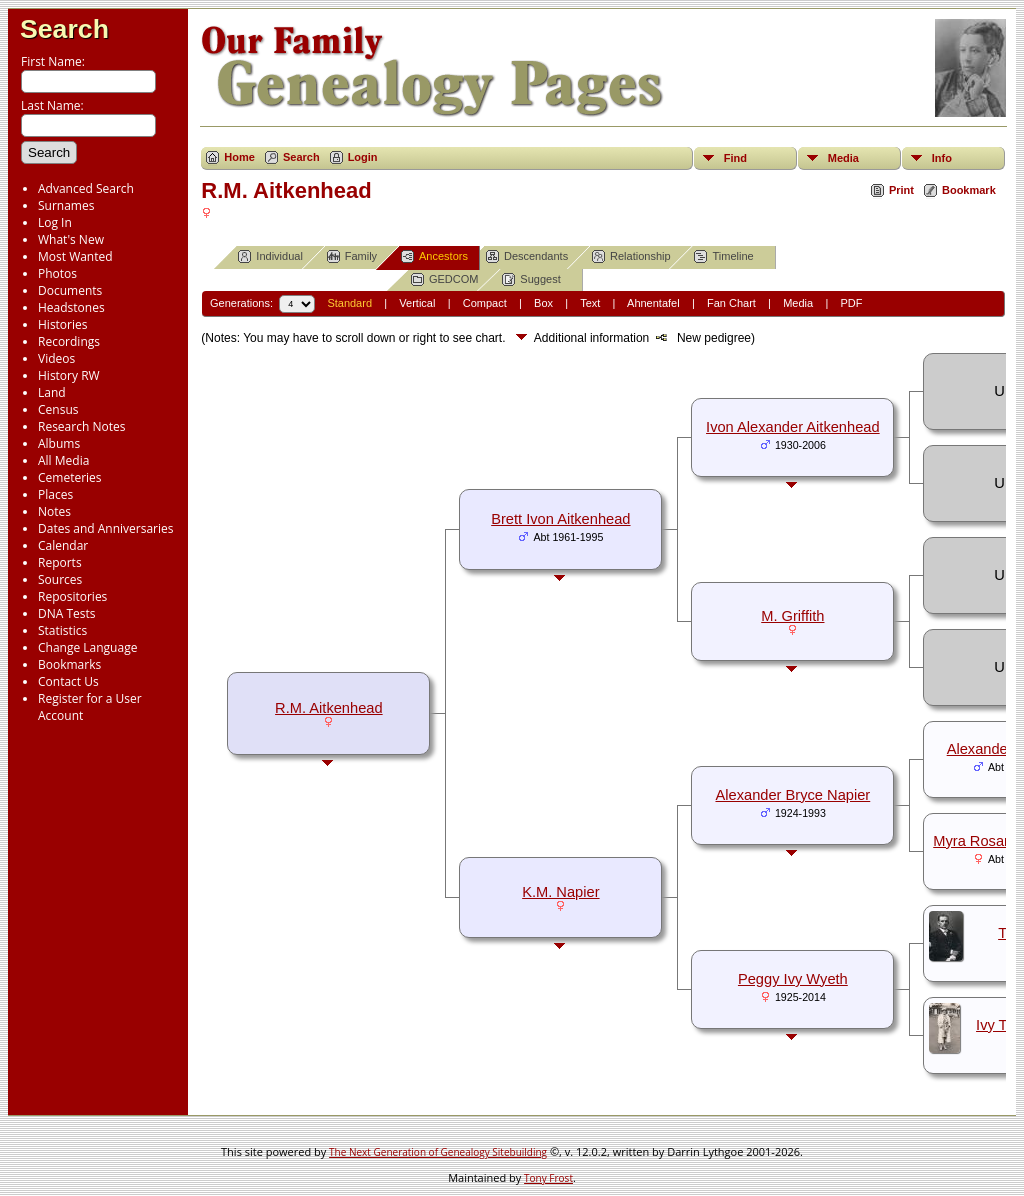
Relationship (631, 256)
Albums (59, 443)
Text (590, 303)
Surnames (66, 205)
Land (52, 392)
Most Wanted (75, 256)
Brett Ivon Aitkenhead (560, 519)
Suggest (531, 279)
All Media (63, 460)
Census (58, 409)
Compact (485, 303)
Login (363, 157)
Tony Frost (548, 1178)
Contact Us (68, 681)
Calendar (63, 545)
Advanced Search (86, 188)
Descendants (527, 256)
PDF (851, 303)
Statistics (62, 630)
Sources (60, 579)
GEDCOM (445, 279)
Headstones (71, 307)
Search (64, 29)
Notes (54, 511)
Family (352, 256)
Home (239, 157)
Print (901, 190)
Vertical (417, 303)
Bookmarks (69, 664)
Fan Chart (731, 303)
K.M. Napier (560, 892)
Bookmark (969, 190)
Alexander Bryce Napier (792, 795)
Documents (70, 290)
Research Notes (81, 426)
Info (942, 158)
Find (735, 158)
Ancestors (434, 256)
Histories (62, 324)
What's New (71, 239)
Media (843, 158)
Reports (60, 562)
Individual (270, 256)
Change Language (87, 647)
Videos (56, 358)
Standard (349, 303)
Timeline (723, 256)
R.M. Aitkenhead (329, 708)
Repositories (72, 596)
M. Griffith (792, 616)
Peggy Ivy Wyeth (793, 979)
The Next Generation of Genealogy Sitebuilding (438, 1152)
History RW (69, 375)
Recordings (69, 341)
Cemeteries (70, 477)
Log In (55, 222)
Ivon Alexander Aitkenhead (793, 427)
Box (543, 303)
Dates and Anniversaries (105, 528)
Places (55, 494)
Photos (57, 273)
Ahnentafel (653, 303)
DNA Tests (67, 613)
